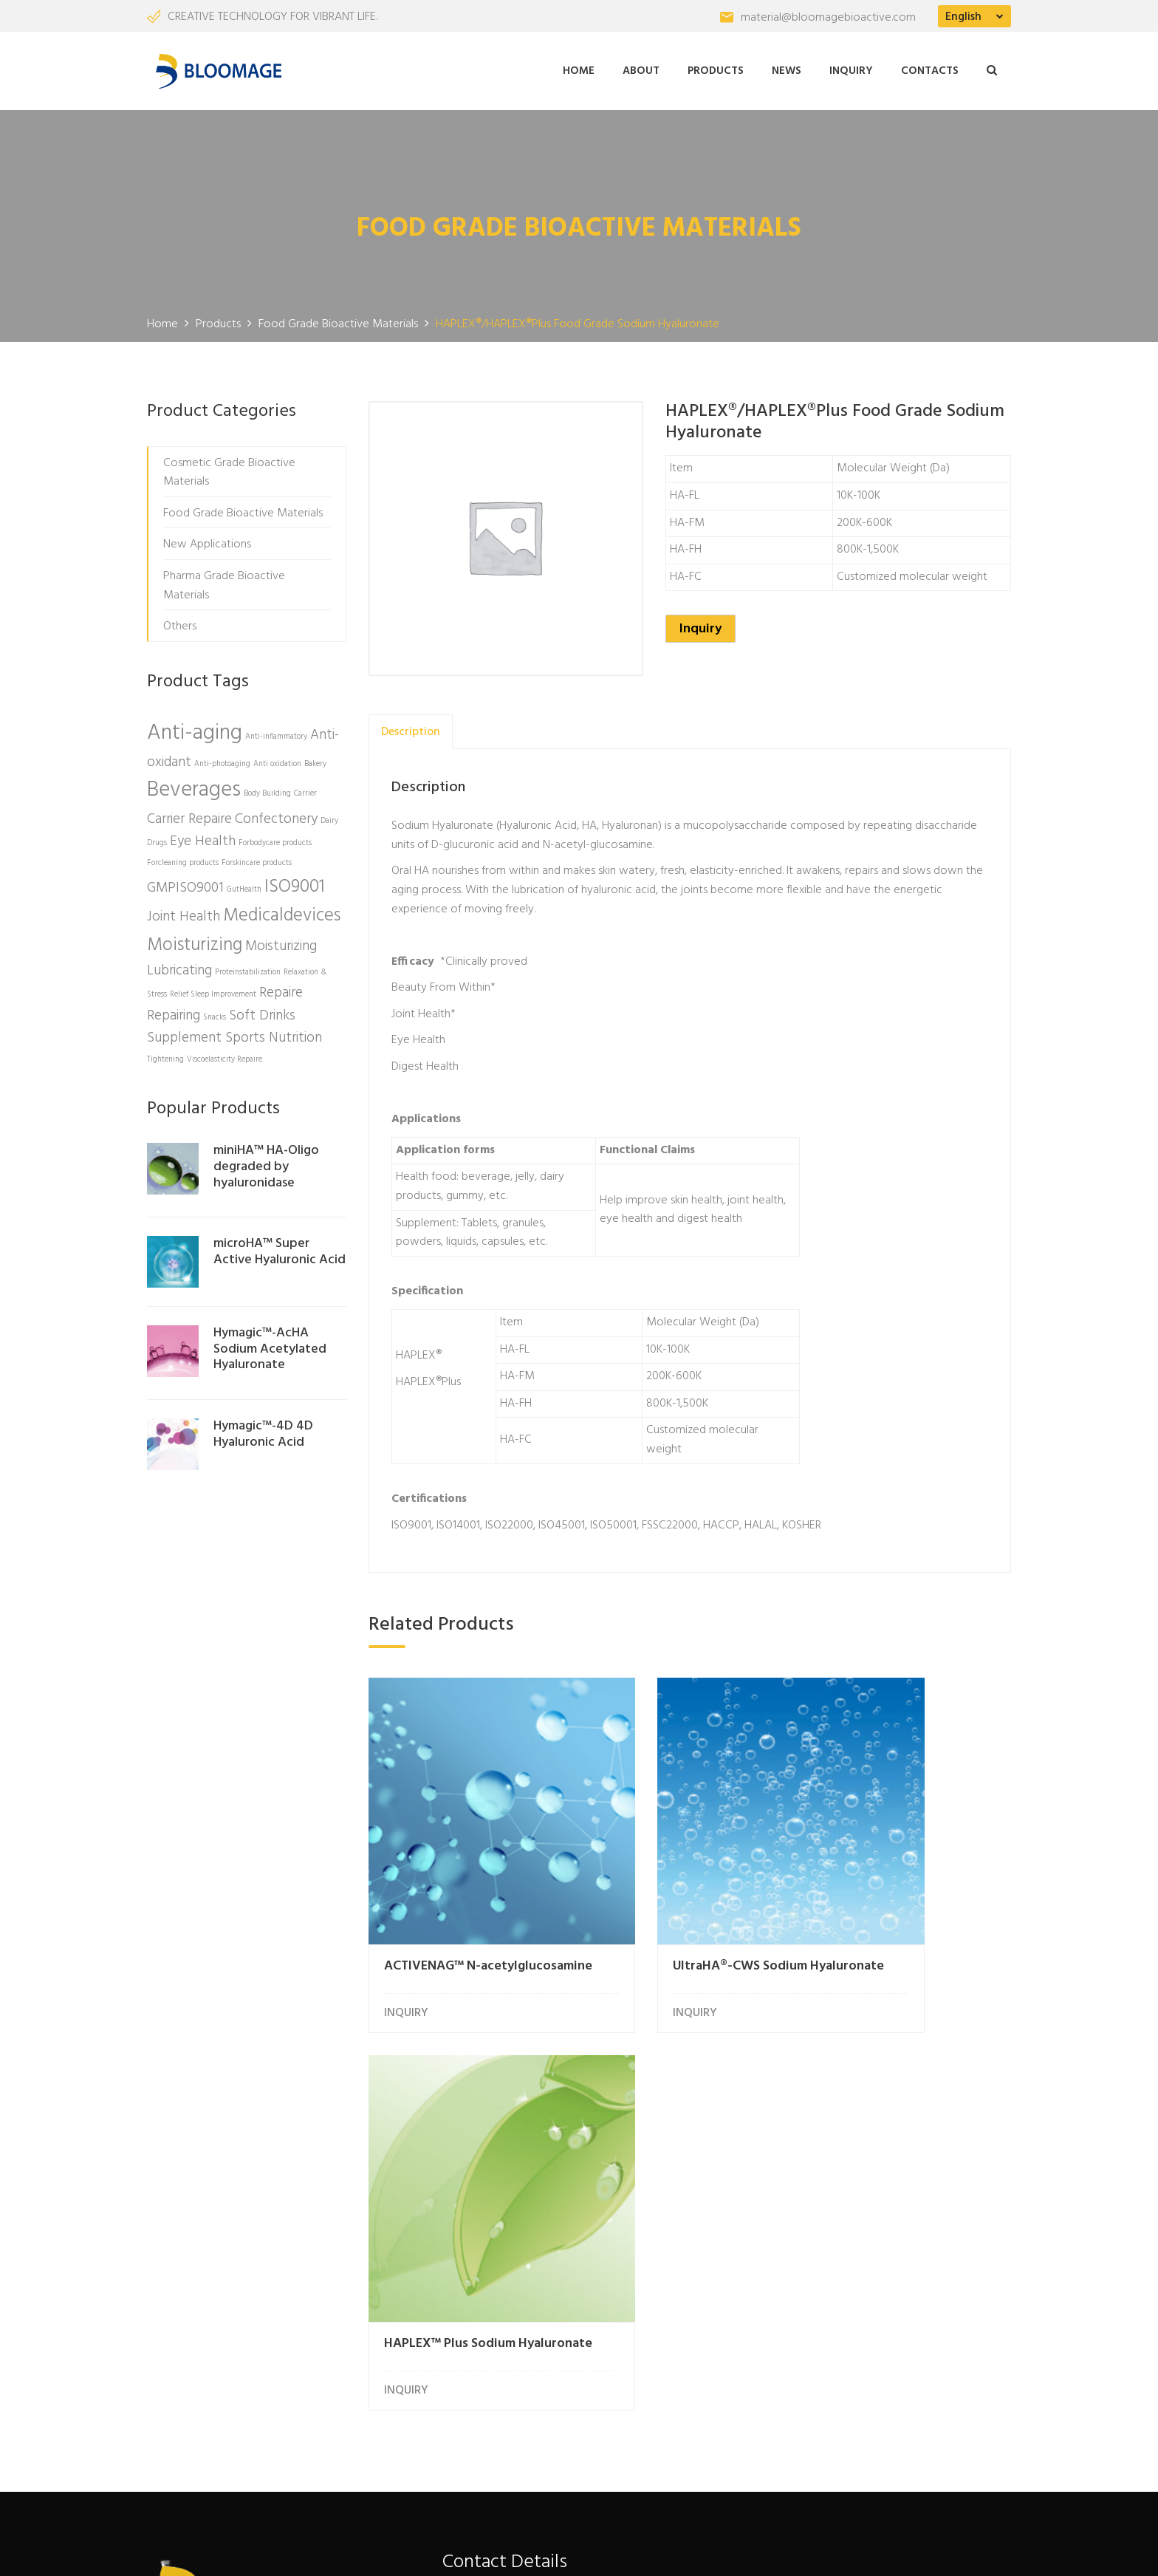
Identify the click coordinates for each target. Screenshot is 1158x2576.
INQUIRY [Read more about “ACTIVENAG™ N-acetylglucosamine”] (406, 1942)
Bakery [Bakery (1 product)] (315, 759)
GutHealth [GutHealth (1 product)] (244, 884)
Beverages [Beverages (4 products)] (194, 785)
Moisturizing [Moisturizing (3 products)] (194, 940)
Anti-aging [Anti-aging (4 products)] (194, 728)
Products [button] (716, 69)
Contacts (930, 69)
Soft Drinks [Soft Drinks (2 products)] (262, 1011)
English (963, 17)
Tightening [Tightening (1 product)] (165, 1055)
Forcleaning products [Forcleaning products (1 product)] (183, 859)
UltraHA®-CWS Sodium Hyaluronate (673, 1902)
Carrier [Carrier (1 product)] (305, 789)
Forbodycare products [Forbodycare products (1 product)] (275, 839)
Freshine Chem (390, 2550)
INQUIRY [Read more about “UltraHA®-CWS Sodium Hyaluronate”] (628, 1942)
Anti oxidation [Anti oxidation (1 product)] (277, 759)
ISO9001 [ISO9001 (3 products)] (294, 881)
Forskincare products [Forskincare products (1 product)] (257, 859)
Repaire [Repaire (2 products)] (281, 988)
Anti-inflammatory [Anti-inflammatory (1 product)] (276, 732)
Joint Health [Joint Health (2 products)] (183, 912)
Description (410, 727)
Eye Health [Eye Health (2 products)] (203, 837)
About (641, 69)
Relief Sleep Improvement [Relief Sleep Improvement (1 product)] (213, 990)
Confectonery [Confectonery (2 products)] (276, 815)
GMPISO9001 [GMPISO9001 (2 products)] (185, 883)
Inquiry (851, 69)
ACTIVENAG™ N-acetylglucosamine (440, 1902)
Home (579, 69)
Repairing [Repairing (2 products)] (173, 1011)
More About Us (210, 2362)
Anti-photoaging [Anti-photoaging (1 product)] (222, 759)
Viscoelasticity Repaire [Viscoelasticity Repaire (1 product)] (224, 1055)
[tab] (411, 727)
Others (179, 622)
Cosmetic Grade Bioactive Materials (229, 468)
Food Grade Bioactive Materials (243, 509)
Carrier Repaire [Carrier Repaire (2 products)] (189, 815)
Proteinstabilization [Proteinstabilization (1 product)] (248, 968)
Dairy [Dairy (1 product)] (329, 816)
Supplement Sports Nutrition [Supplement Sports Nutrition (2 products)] (234, 1033)
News (786, 69)
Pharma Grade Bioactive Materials (224, 581)
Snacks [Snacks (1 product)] (214, 1013)
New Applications (207, 540)
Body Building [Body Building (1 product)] (267, 789)
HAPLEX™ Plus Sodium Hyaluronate (893, 1902)
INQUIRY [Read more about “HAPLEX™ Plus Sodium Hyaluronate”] (849, 1942)
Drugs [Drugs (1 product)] (157, 839)
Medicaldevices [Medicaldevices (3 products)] (281, 911)
